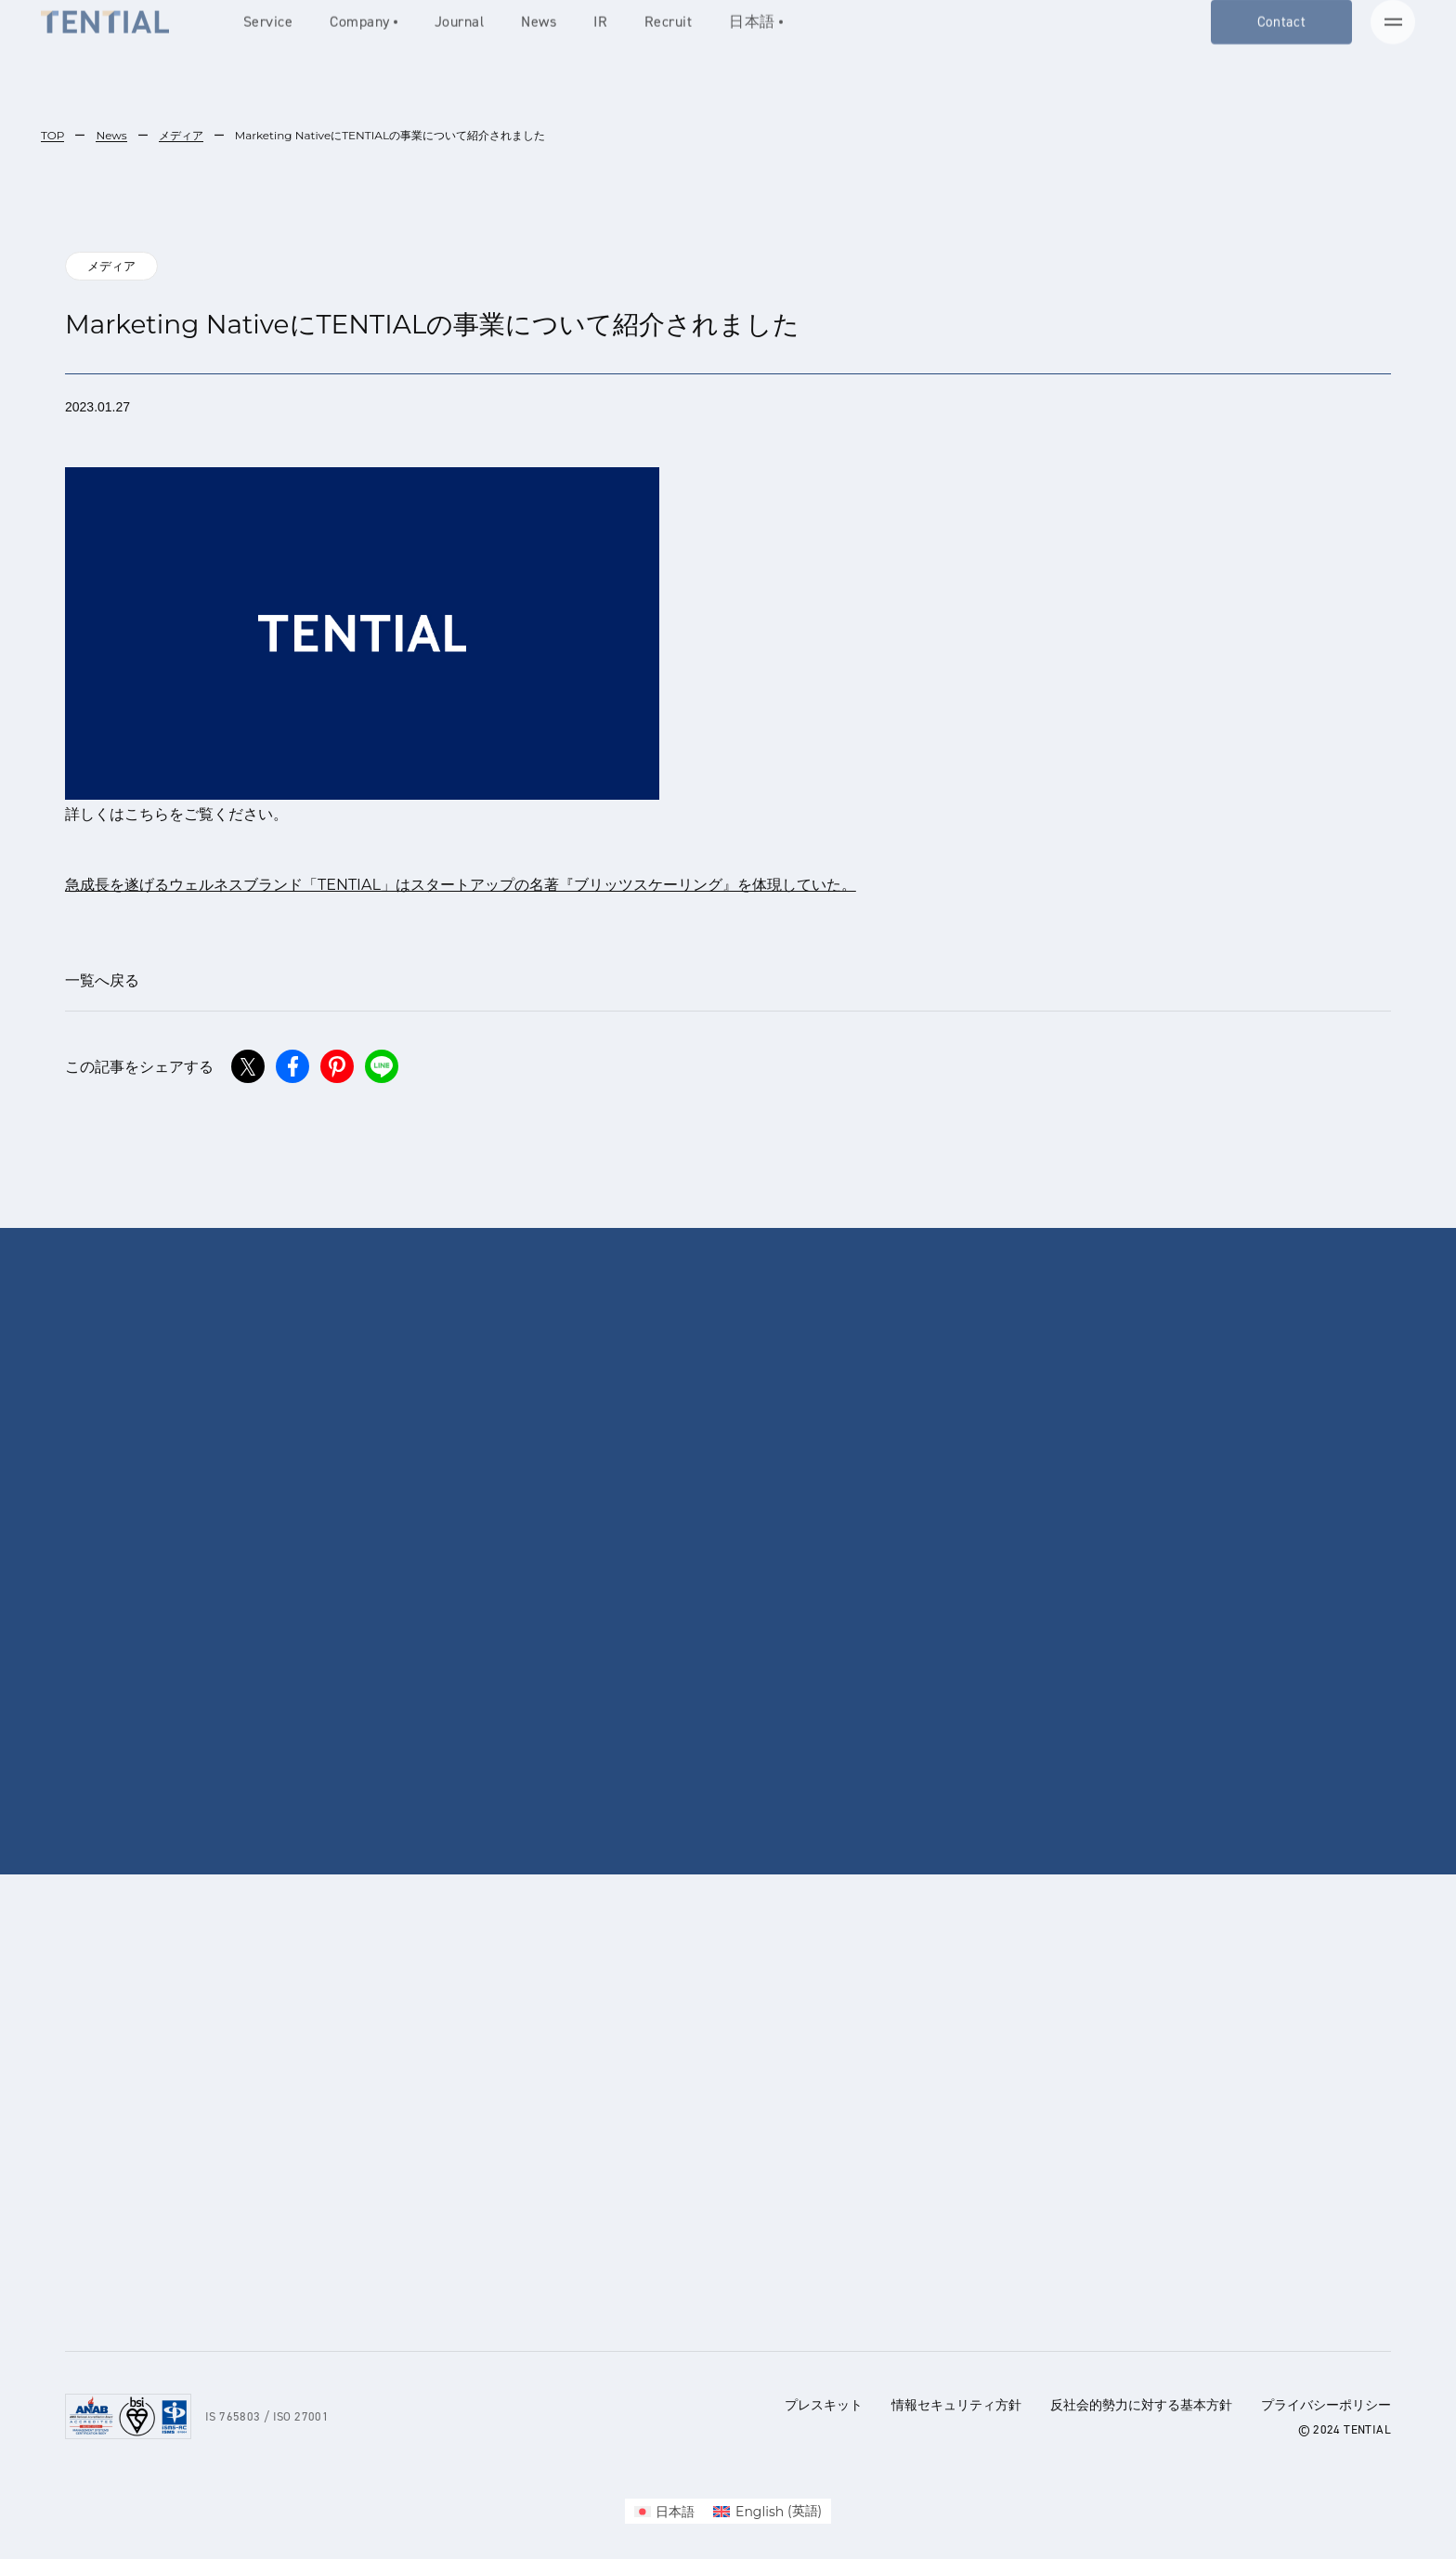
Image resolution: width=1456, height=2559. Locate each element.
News (111, 135)
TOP (52, 135)
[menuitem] (665, 2511)
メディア (181, 135)
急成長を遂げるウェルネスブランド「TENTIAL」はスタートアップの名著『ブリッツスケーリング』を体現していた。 (460, 885)
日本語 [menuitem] (675, 2511)
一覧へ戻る (102, 980)
